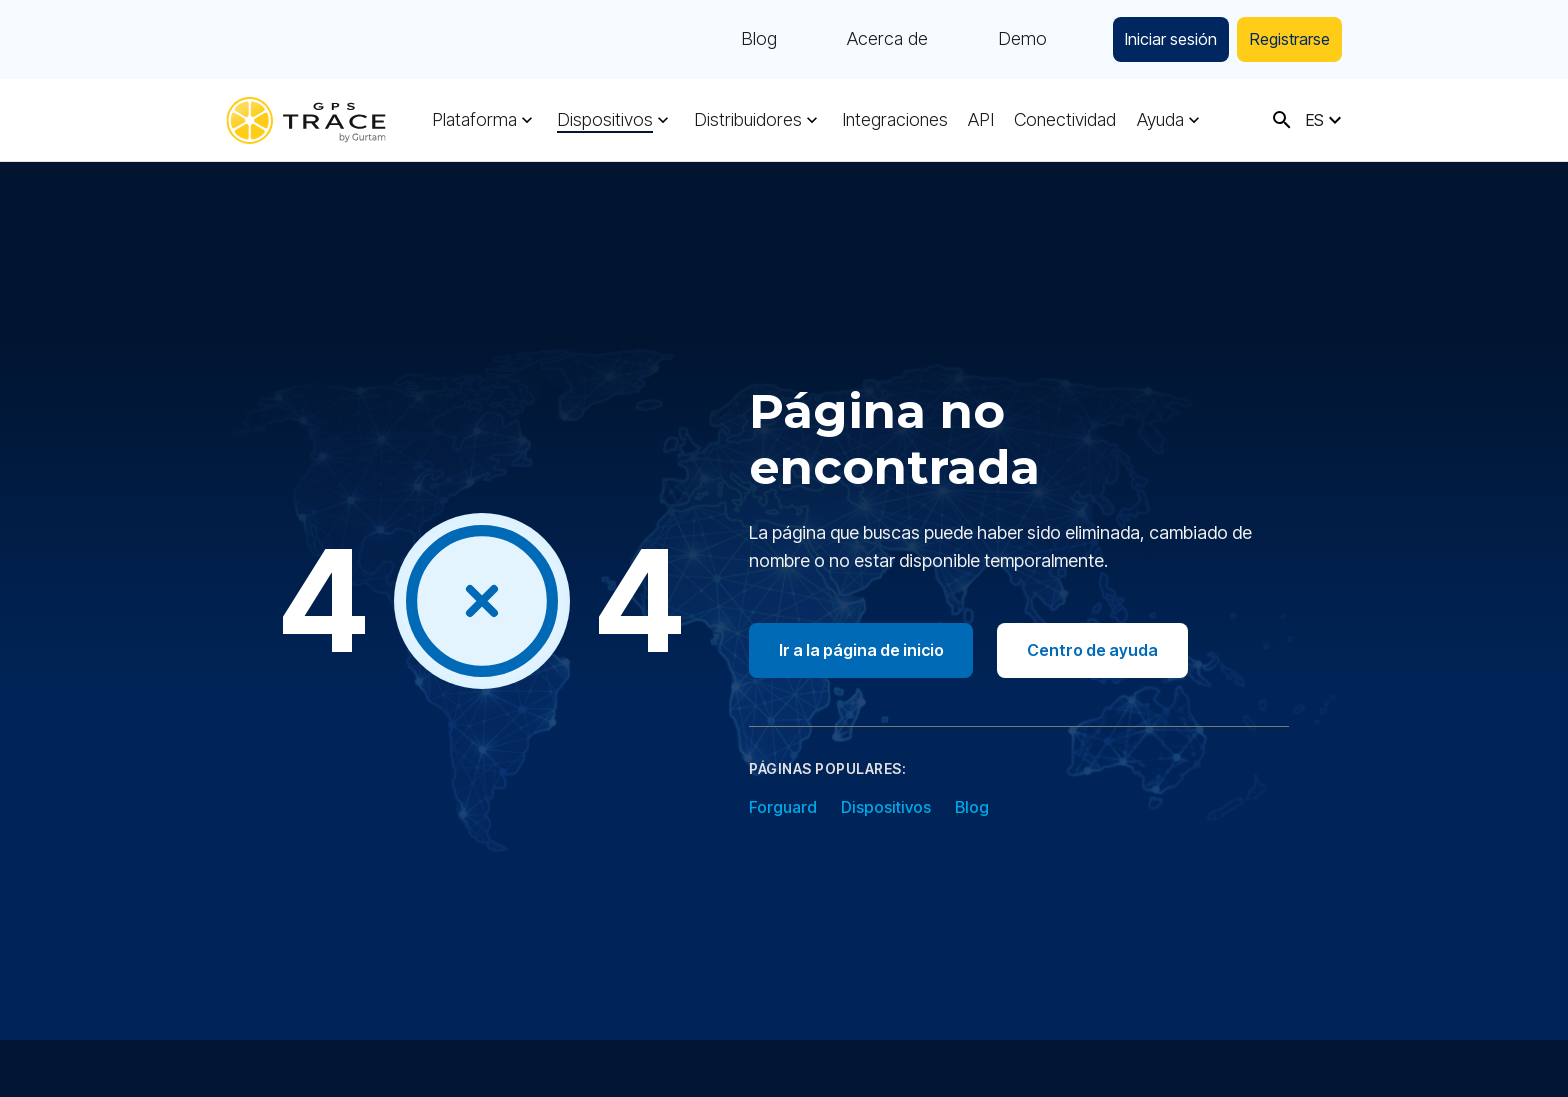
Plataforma (474, 120)
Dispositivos (604, 120)
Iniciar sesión (1148, 39)
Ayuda (1153, 120)
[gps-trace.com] (306, 120)
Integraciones (891, 120)
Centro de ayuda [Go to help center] (1099, 650)
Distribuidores (745, 120)
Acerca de (856, 40)
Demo (991, 40)
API (977, 120)
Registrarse (1282, 39)
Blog (728, 40)
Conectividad (1060, 120)
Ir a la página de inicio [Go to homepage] (863, 650)
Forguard (783, 807)
